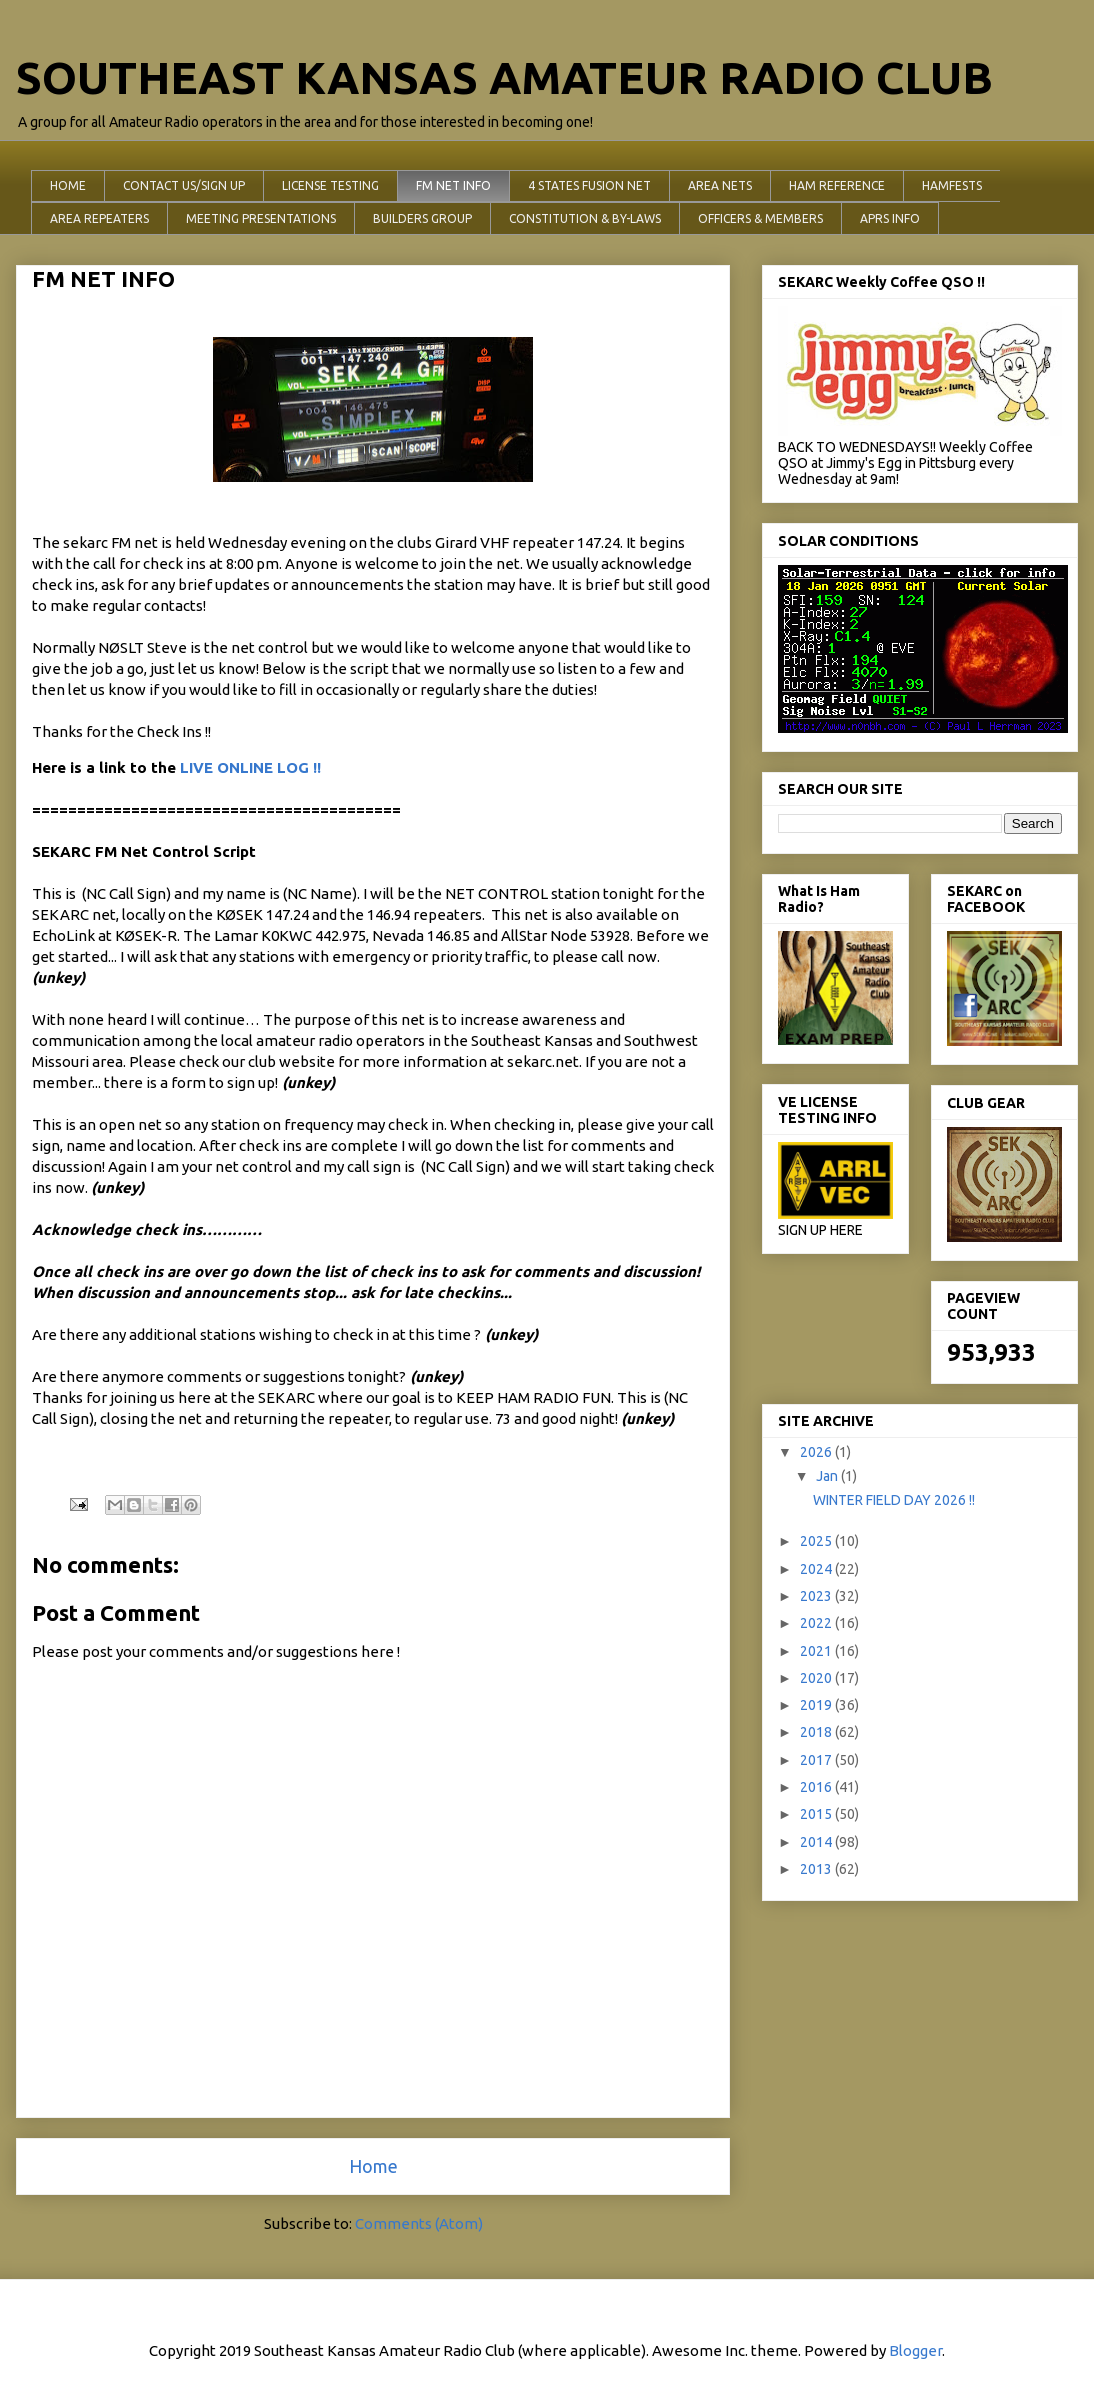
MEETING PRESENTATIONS (261, 218)
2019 (817, 1705)
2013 (817, 1869)
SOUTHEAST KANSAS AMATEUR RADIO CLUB (504, 77)
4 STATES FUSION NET (589, 185)
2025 (817, 1541)
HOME (68, 185)
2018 (817, 1732)
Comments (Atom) (419, 2223)
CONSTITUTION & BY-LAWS (585, 218)
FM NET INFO (453, 185)
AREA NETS (720, 185)
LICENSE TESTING (330, 185)
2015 (817, 1814)
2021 (817, 1651)
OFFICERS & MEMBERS (760, 218)
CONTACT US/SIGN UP (184, 185)
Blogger (915, 2350)
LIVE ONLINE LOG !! (250, 767)
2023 (817, 1596)
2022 (817, 1623)
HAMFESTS (952, 185)
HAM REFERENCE (837, 185)
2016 (817, 1787)
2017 (817, 1760)
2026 (817, 1452)
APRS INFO (890, 218)
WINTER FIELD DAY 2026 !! (894, 1500)
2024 (817, 1569)
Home (373, 2166)
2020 (817, 1678)
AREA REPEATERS (99, 218)
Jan (828, 1476)
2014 (817, 1842)
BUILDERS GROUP (422, 218)
